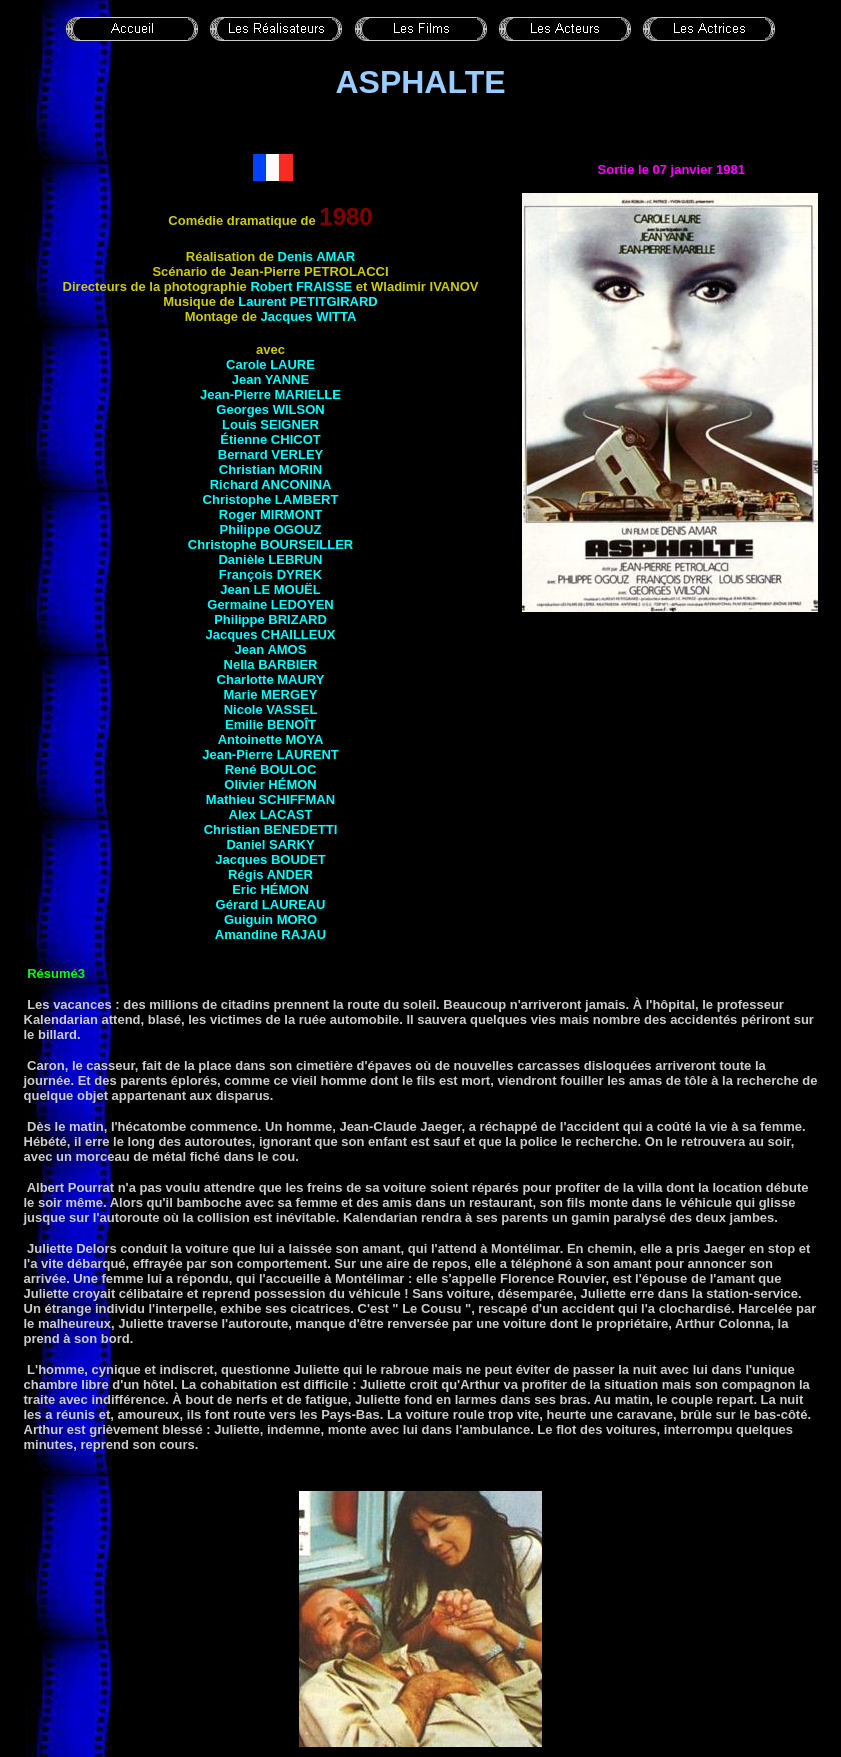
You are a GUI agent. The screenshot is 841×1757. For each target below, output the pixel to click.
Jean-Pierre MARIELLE (270, 394)
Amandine (270, 934)
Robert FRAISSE (301, 286)
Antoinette (271, 739)
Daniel (270, 844)
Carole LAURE (270, 364)
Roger (270, 514)
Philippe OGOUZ (271, 529)
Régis (270, 874)
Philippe (270, 619)
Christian (249, 469)
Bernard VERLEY (270, 454)
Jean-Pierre (270, 754)
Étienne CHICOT (270, 439)
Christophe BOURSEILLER (270, 544)
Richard (271, 484)
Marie (271, 694)
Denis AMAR (317, 256)
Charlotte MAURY (271, 679)
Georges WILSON (270, 409)
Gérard (271, 904)
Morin (300, 469)
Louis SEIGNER (270, 424)
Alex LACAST (271, 814)
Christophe (271, 499)
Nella (271, 664)
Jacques (309, 316)
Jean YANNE (270, 379)
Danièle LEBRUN (270, 559)
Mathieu (270, 799)
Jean (270, 589)
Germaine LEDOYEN (270, 604)
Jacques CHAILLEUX (270, 634)
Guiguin (270, 919)
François (270, 574)
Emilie (270, 724)
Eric (270, 889)
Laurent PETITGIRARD (307, 301)
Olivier (270, 784)
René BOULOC (271, 769)
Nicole (271, 709)
